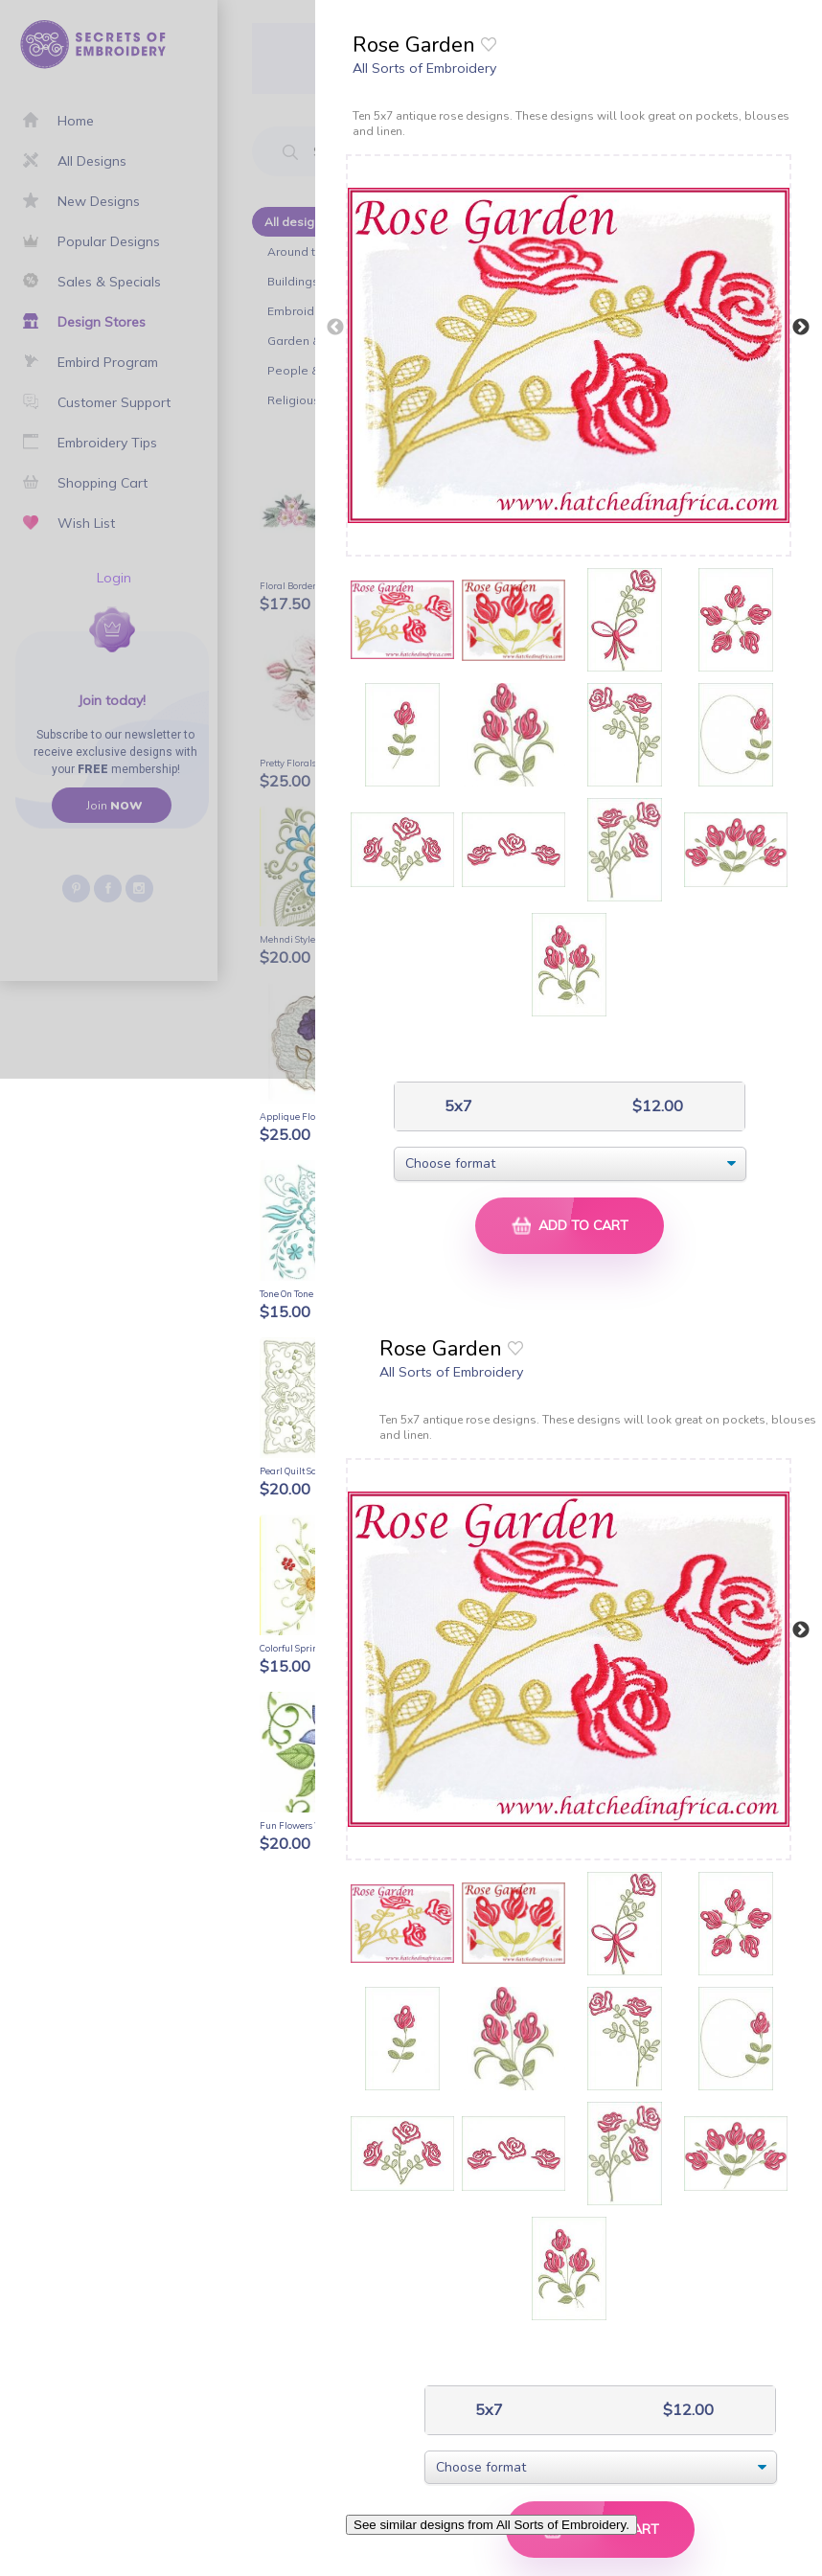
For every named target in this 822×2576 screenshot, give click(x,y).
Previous (335, 327)
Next (801, 327)
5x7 (456, 1106)
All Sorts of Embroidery (424, 68)
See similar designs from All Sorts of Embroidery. (491, 2525)
